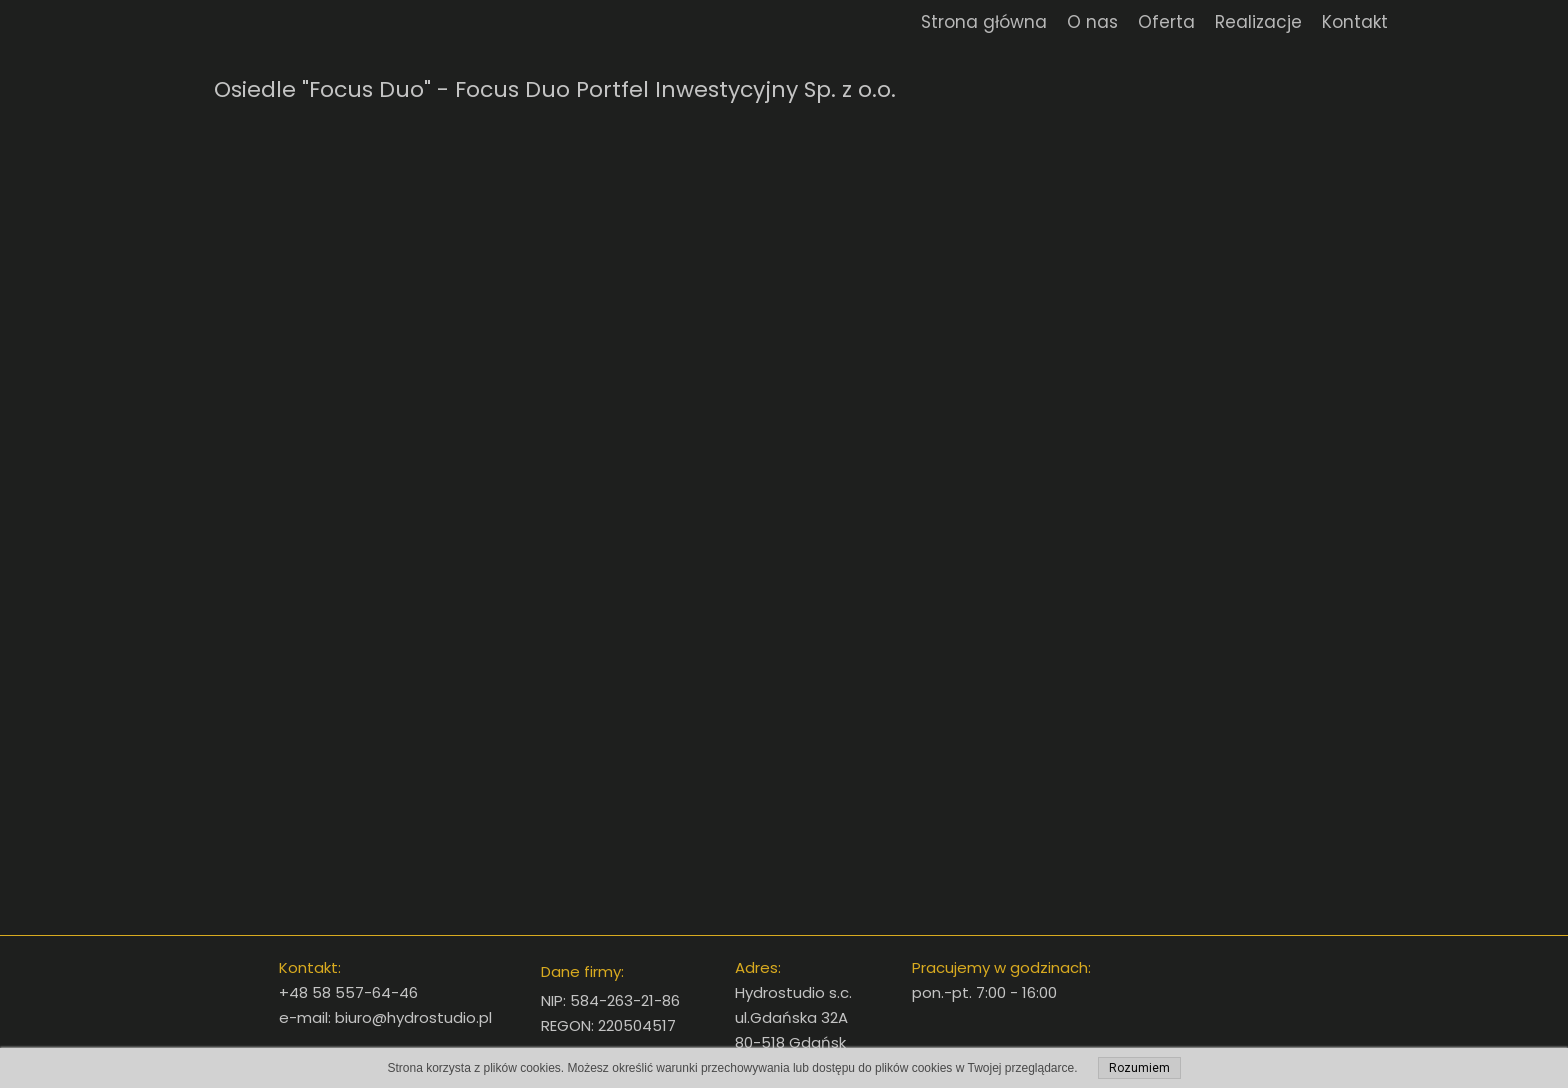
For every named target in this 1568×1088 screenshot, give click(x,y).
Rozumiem (1139, 1068)
